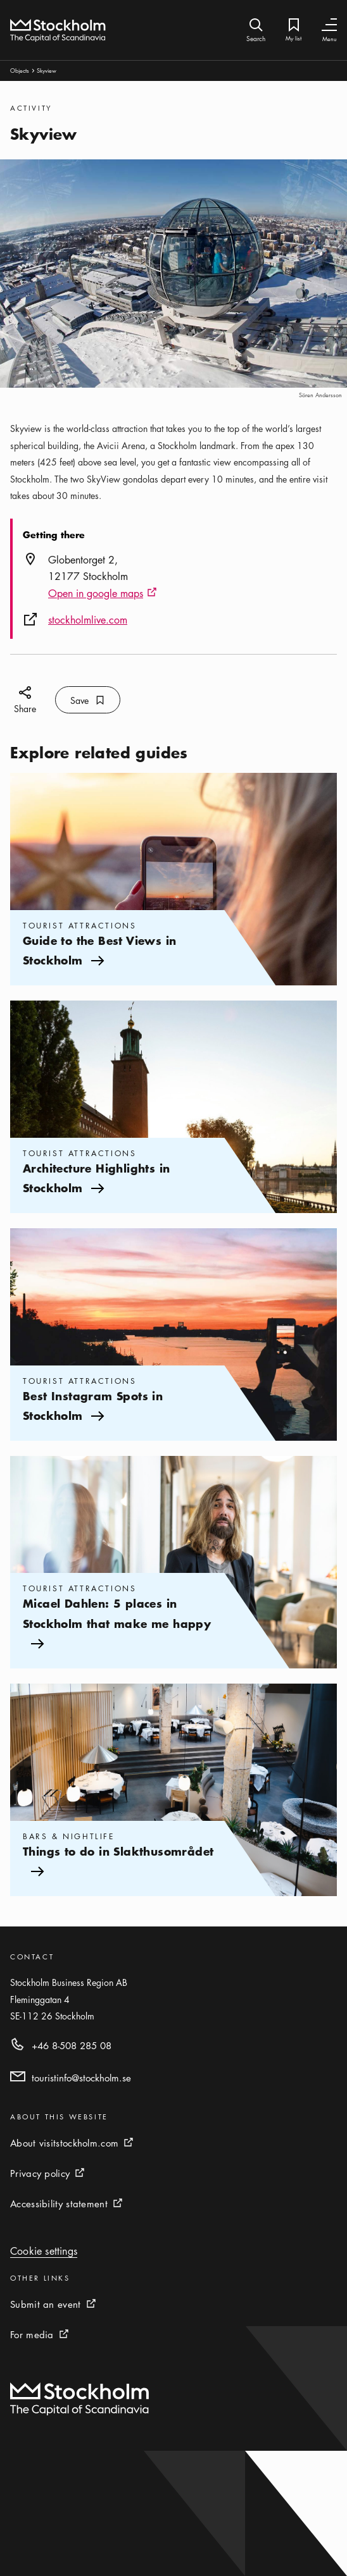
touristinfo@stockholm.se (81, 2077)
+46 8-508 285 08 (71, 2045)
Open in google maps (102, 593)
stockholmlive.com (87, 620)
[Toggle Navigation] (329, 25)
